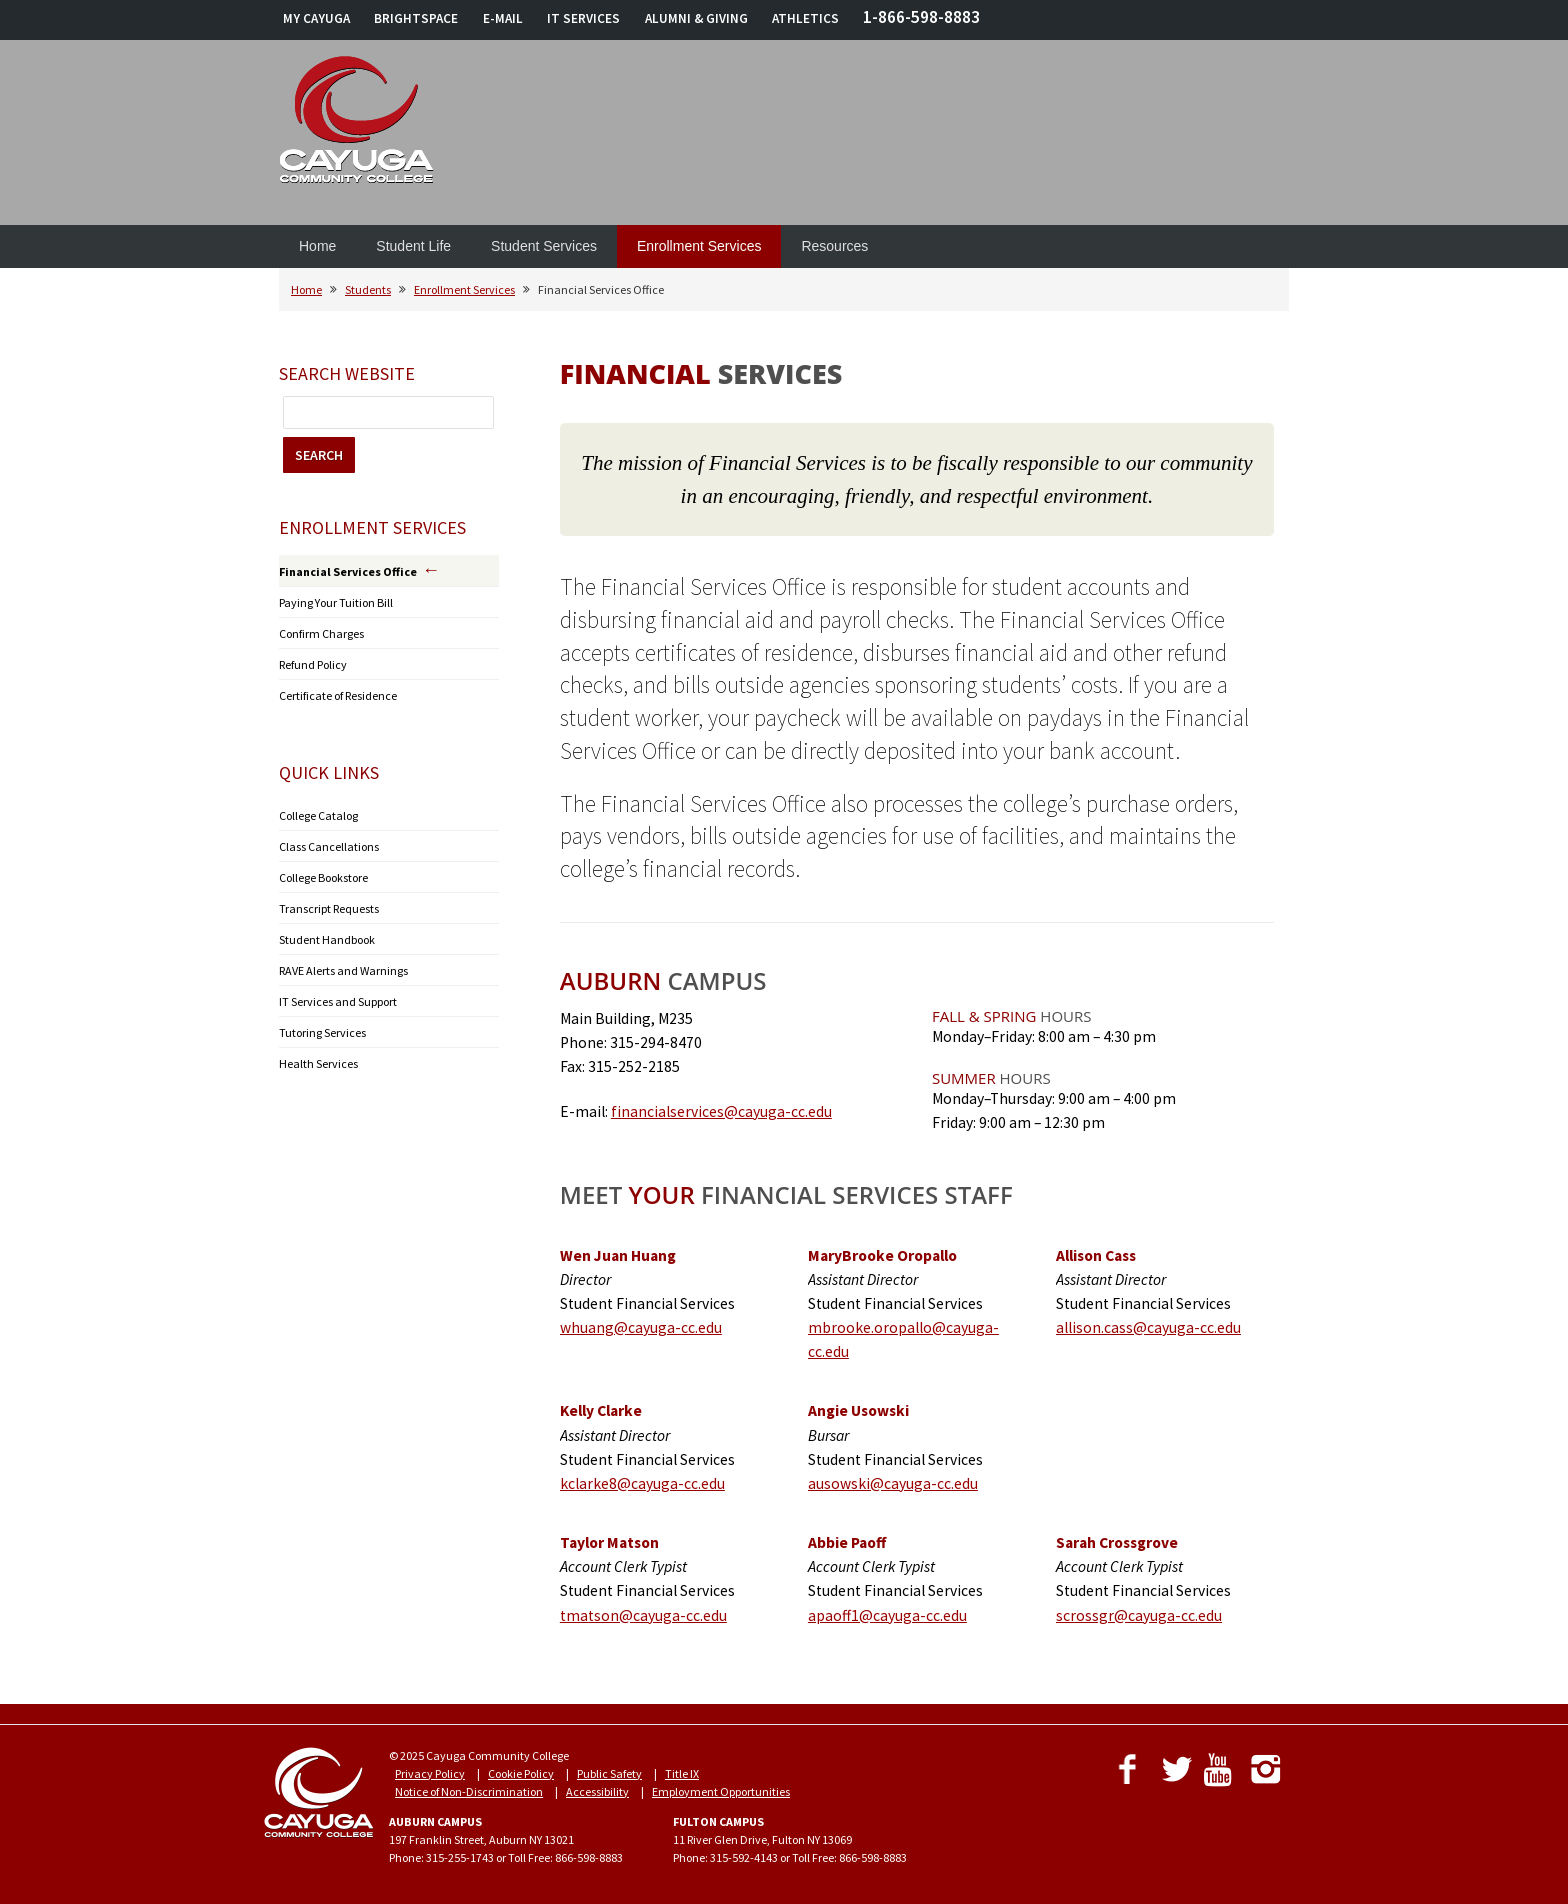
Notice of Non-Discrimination (469, 1791)
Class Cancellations (329, 846)
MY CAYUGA (316, 18)
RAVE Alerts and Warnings (343, 970)
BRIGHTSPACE (416, 18)
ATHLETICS (805, 18)
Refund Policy (313, 664)
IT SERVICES (583, 18)
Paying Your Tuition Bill (336, 602)
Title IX (682, 1773)
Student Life (413, 246)
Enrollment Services (699, 246)
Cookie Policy (521, 1773)
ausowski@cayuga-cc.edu (893, 1483)
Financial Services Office (348, 571)
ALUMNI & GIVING (696, 18)
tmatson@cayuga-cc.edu (643, 1615)
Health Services (318, 1063)
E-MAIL (503, 18)
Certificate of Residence (338, 695)
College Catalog (318, 815)
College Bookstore (323, 877)
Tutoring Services (322, 1032)
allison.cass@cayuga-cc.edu (1148, 1327)
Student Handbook (327, 939)
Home (317, 246)
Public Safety (609, 1773)
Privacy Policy (430, 1773)
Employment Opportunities (721, 1791)
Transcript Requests (329, 908)
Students (368, 289)
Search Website (347, 373)
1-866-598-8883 (921, 17)
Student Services (544, 246)
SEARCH (319, 455)
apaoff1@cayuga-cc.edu (887, 1615)
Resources (834, 246)
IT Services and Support (338, 1001)
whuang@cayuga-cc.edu (641, 1327)
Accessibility (597, 1791)
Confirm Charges (321, 633)
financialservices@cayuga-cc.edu (721, 1111)
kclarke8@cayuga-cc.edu (642, 1483)
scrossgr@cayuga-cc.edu (1139, 1615)
